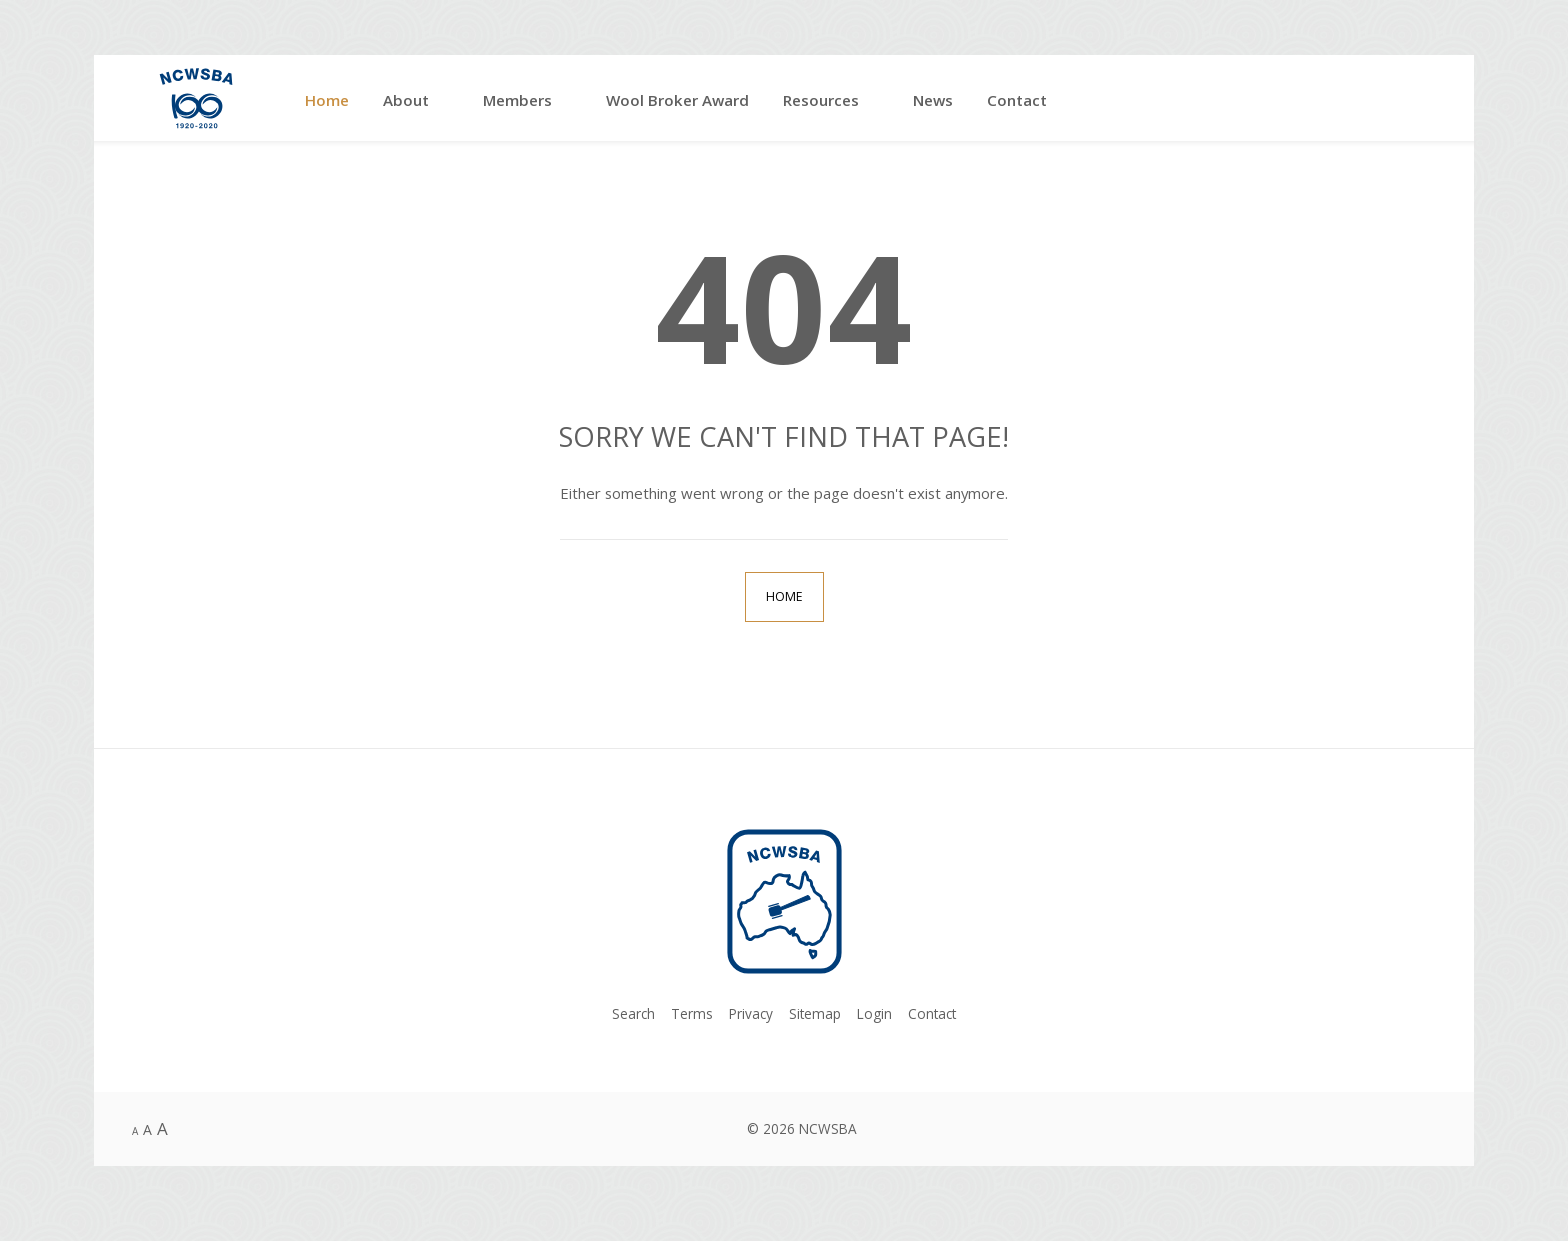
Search (633, 1013)
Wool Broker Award (677, 100)
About (406, 100)
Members (517, 100)
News (933, 100)
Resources (821, 100)
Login (874, 1013)
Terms (692, 1013)
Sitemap (815, 1013)
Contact (1017, 100)
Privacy (751, 1013)
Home (327, 100)
